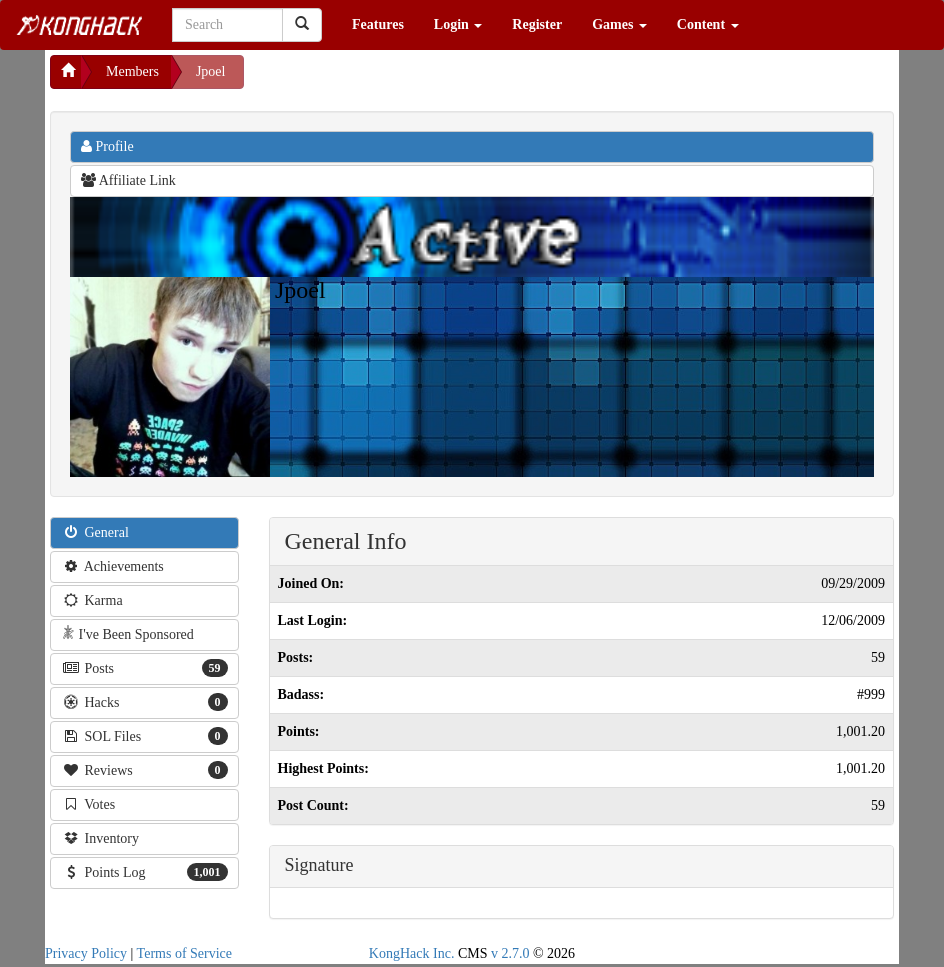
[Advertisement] (404, 80)
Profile (107, 146)
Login (458, 24)
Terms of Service (184, 953)
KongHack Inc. (412, 953)
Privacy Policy (86, 953)
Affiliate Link (128, 180)
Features (378, 24)
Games (619, 24)
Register (537, 24)
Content (708, 24)
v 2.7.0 (510, 953)
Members (132, 71)
